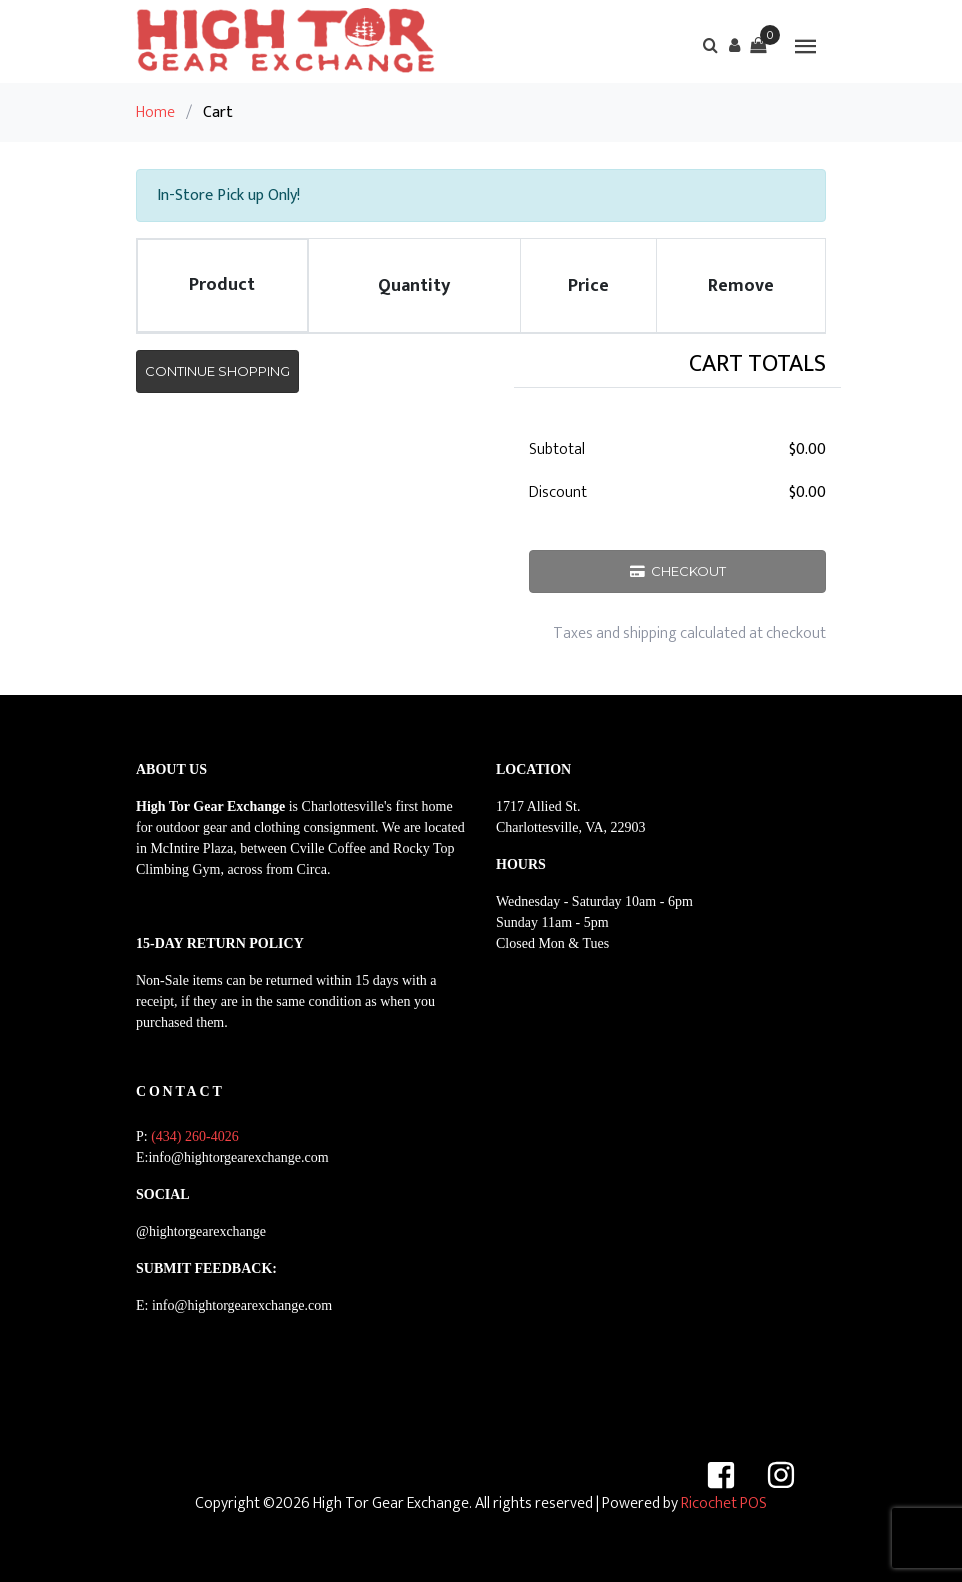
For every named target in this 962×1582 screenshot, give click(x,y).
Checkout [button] (678, 571)
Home (155, 112)
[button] (734, 45)
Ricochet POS (724, 1503)
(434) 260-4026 (195, 1136)
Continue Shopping (217, 371)
